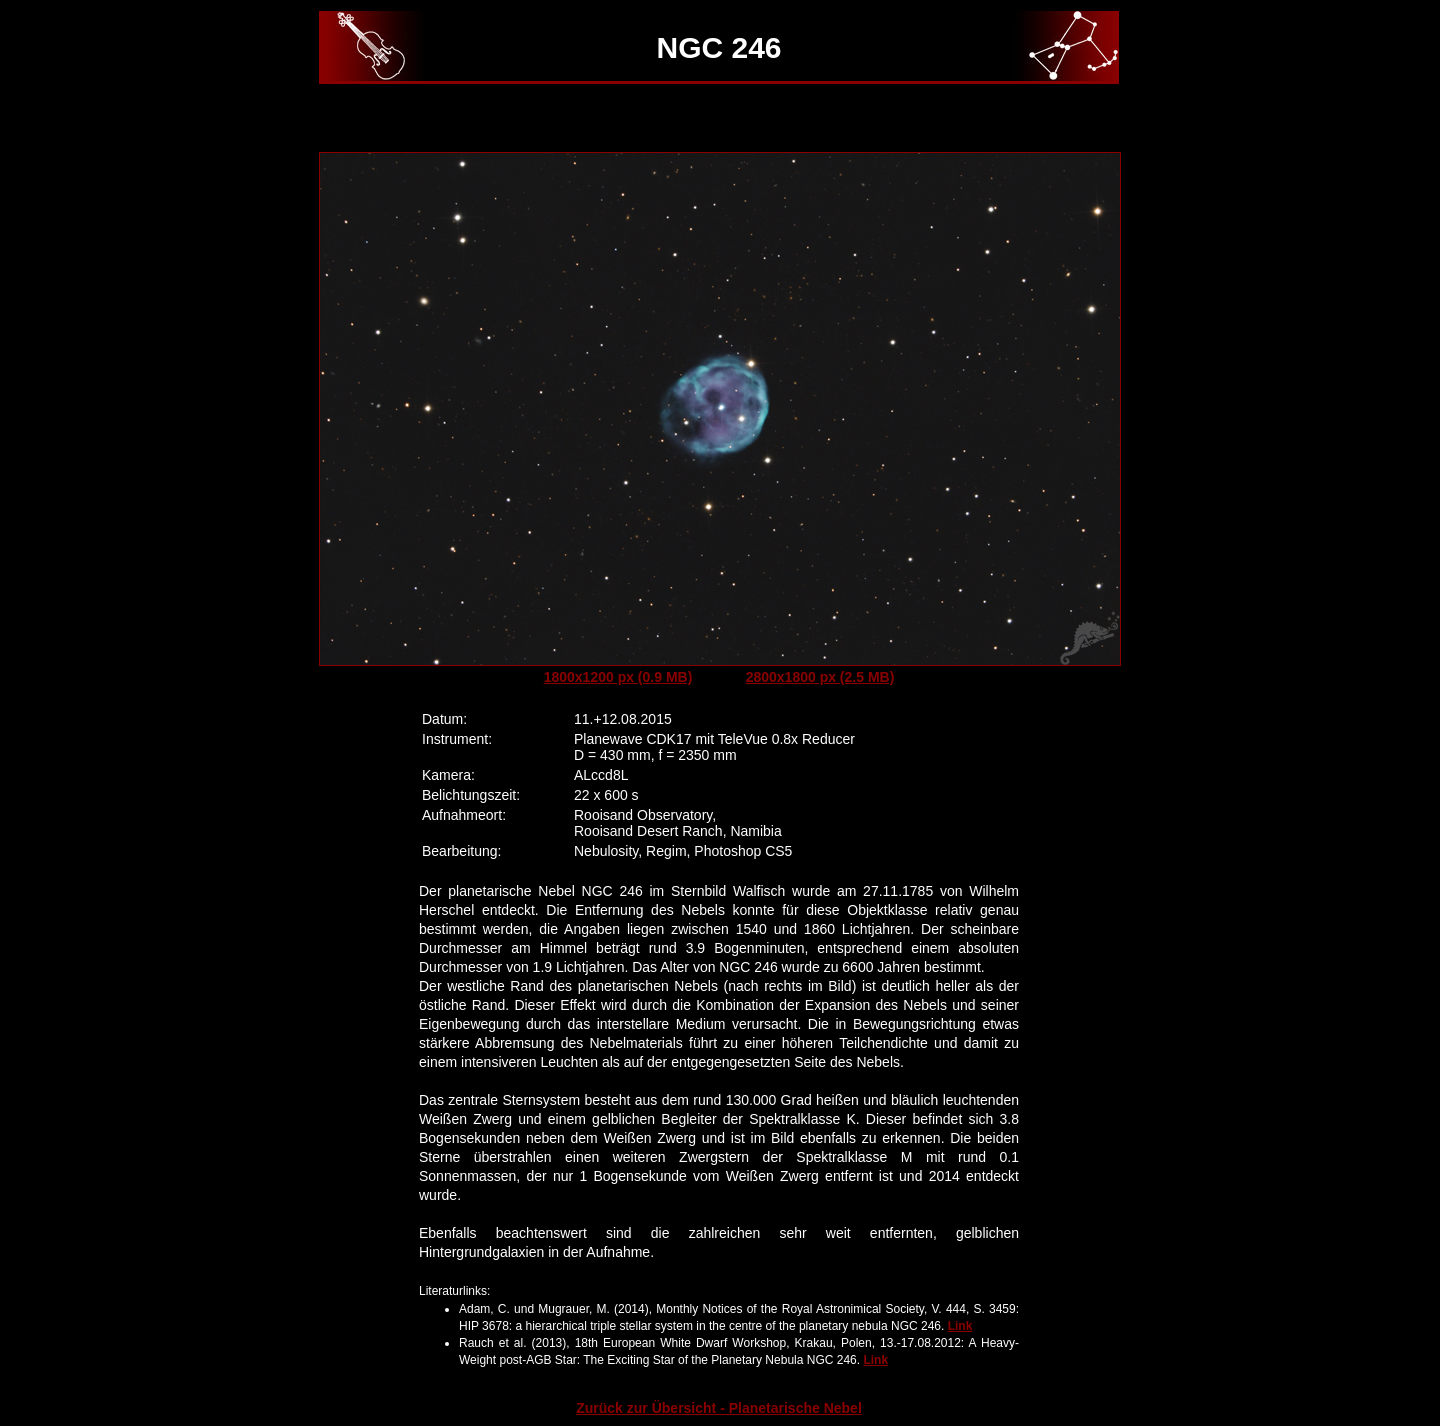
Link (960, 1326)
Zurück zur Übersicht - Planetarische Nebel (719, 1408)
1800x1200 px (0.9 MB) (618, 677)
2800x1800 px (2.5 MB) (820, 677)
